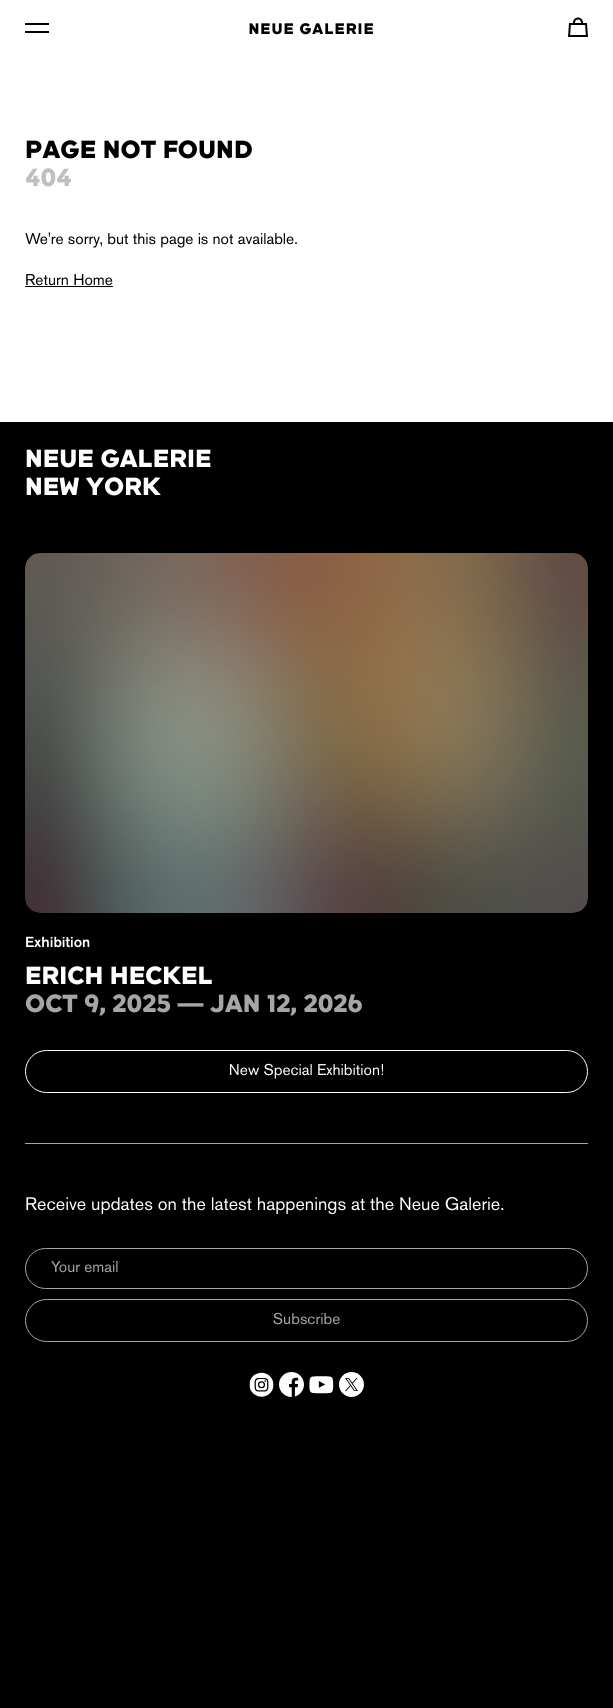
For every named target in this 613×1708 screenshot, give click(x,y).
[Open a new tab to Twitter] (351, 1384)
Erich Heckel (119, 978)
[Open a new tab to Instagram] (261, 1384)
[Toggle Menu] (37, 27)
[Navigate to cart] (578, 27)
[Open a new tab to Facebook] (291, 1384)
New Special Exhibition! (306, 1071)
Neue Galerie (311, 30)
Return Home (69, 281)
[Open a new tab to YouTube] (321, 1384)
